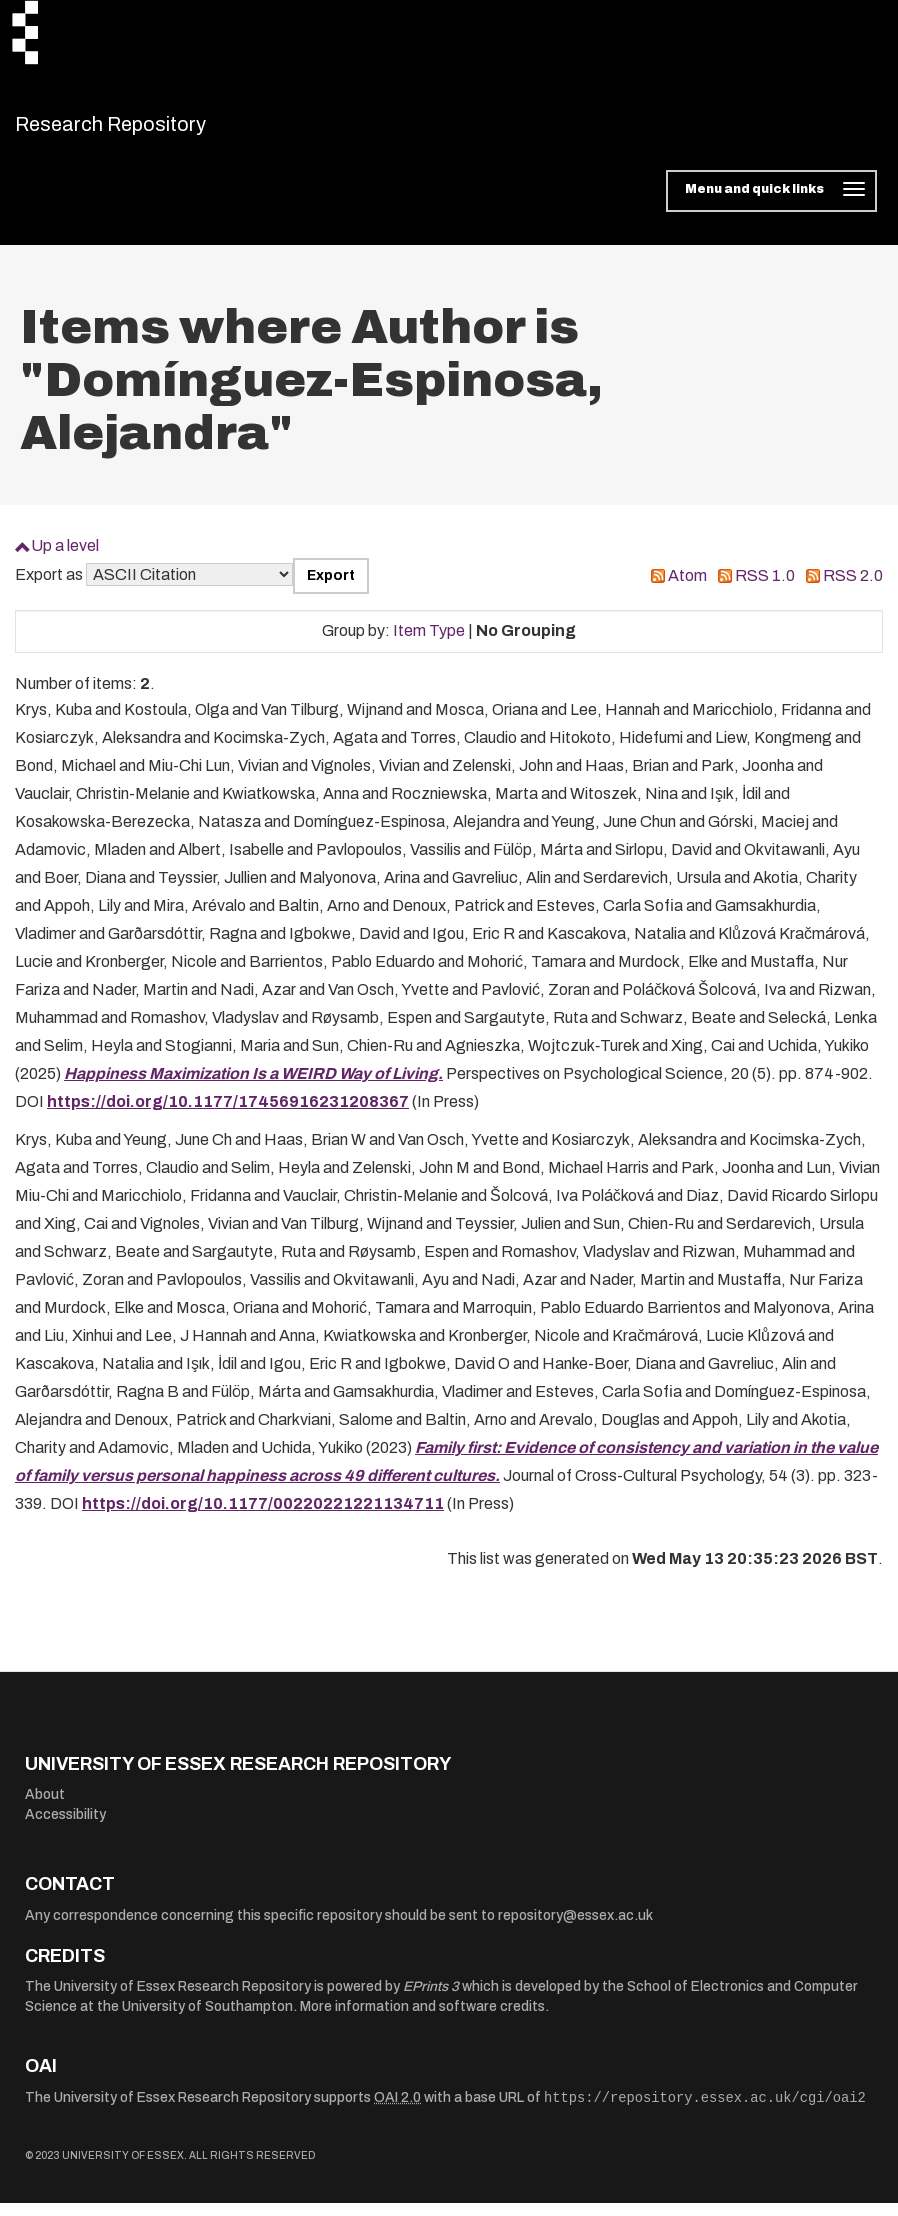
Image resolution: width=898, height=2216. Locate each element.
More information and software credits (422, 2018)
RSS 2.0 (853, 587)
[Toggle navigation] (771, 204)
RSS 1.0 (765, 587)
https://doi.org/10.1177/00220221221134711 (263, 1515)
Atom (687, 587)
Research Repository (155, 130)
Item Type (429, 643)
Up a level (65, 558)
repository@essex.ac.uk (575, 1927)
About (45, 1807)
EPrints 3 (431, 1999)
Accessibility (65, 1827)
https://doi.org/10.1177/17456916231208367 (228, 1113)
